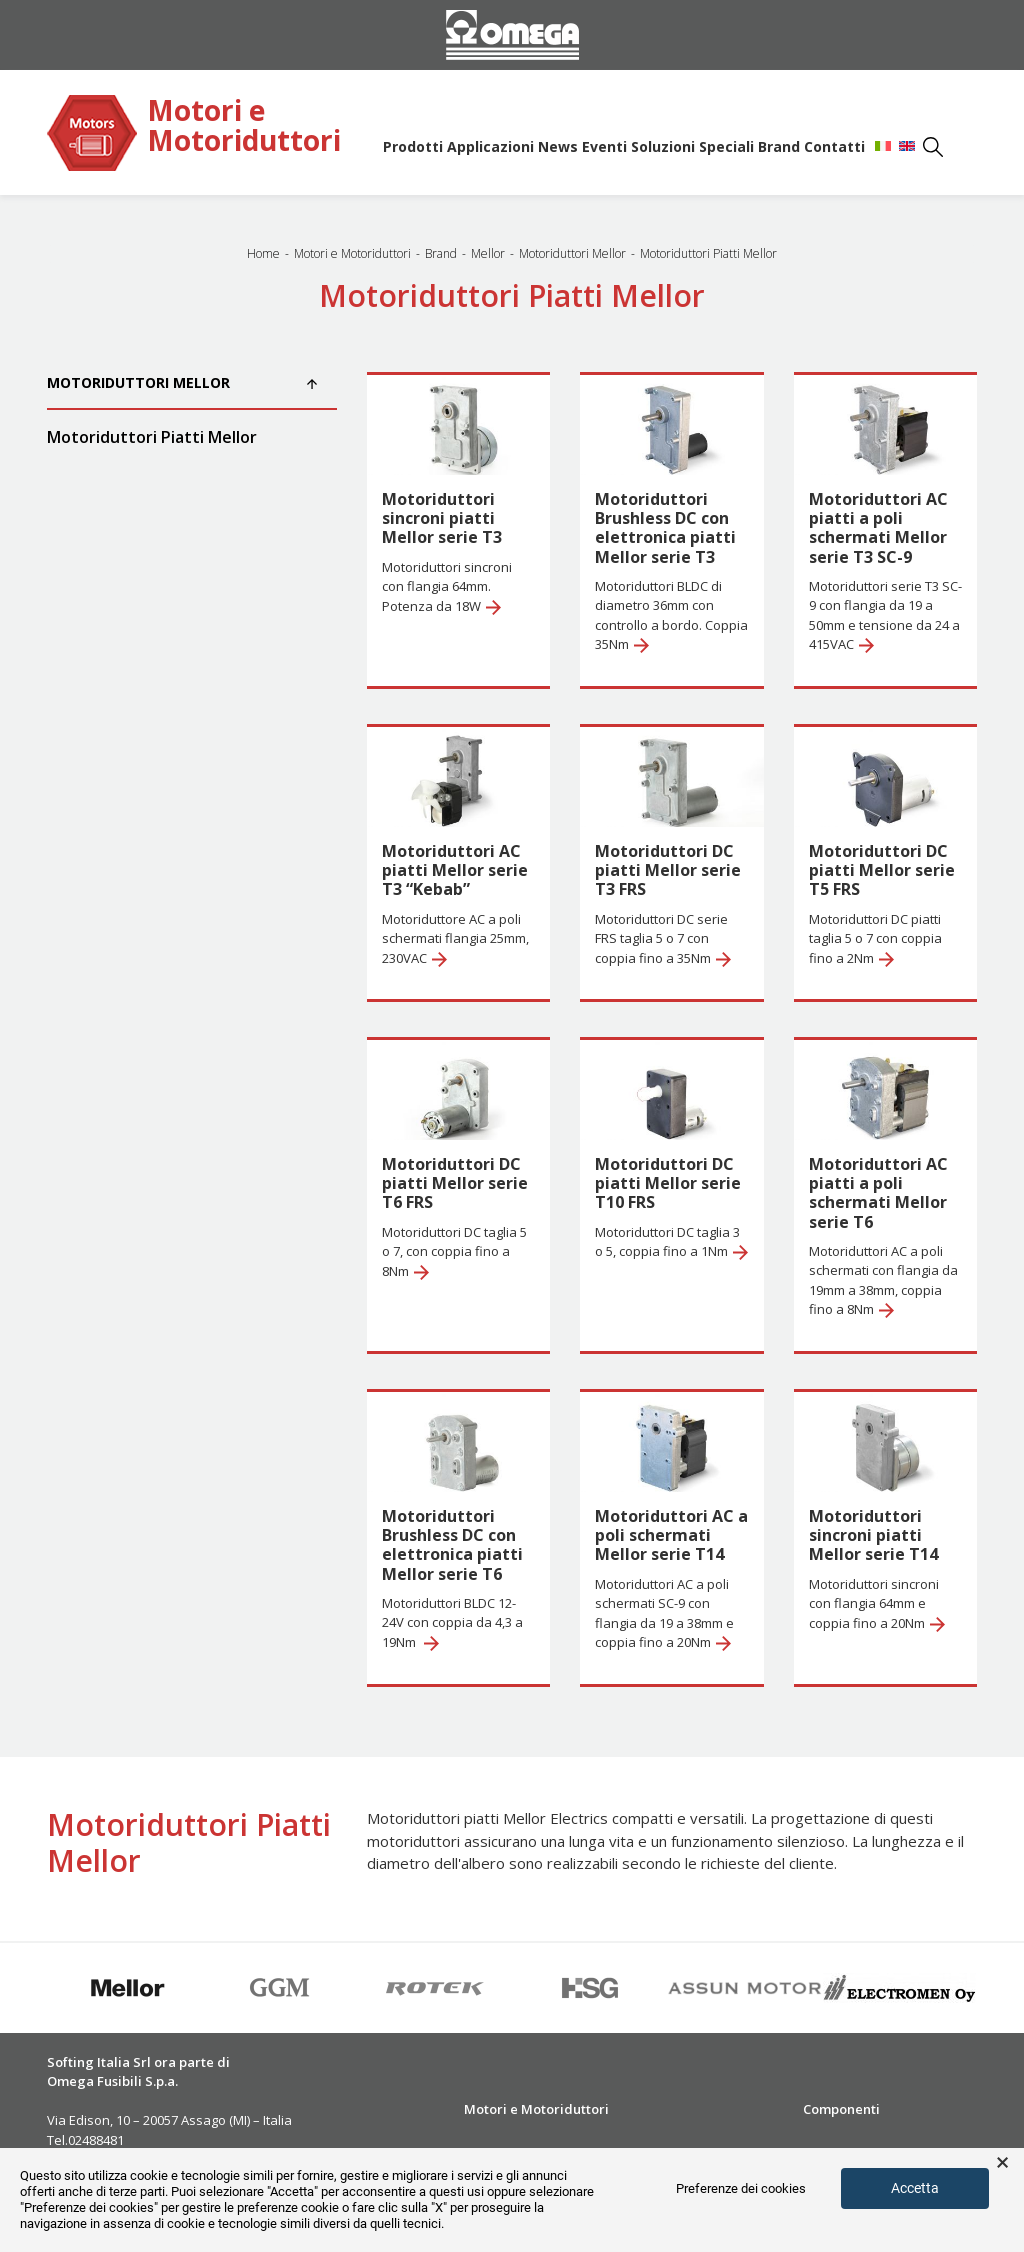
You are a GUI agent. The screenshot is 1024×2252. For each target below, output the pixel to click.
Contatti (834, 146)
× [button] (1002, 2163)
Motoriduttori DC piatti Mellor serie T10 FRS (668, 1183)
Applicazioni (490, 146)
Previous (32, 1988)
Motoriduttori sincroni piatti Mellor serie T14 (873, 1535)
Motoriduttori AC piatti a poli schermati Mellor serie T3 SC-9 (878, 528)
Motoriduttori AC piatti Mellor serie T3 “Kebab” (455, 870)
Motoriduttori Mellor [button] (182, 382)
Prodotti (413, 146)
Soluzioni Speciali (692, 146)
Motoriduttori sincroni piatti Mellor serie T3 (442, 518)
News (558, 146)
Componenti (841, 2109)
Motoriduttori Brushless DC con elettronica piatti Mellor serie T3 (665, 528)
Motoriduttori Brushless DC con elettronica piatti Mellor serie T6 (452, 1545)
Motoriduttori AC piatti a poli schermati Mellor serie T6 (878, 1193)
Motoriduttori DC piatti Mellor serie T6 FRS (455, 1183)
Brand (779, 146)
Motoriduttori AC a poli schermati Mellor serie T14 (671, 1535)
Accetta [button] (915, 2188)
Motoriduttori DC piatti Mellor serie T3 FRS (668, 870)
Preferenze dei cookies (741, 2188)
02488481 (96, 2140)
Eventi (604, 146)
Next (992, 1988)
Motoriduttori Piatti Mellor (152, 437)
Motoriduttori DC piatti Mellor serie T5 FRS (882, 870)
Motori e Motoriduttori (244, 127)
